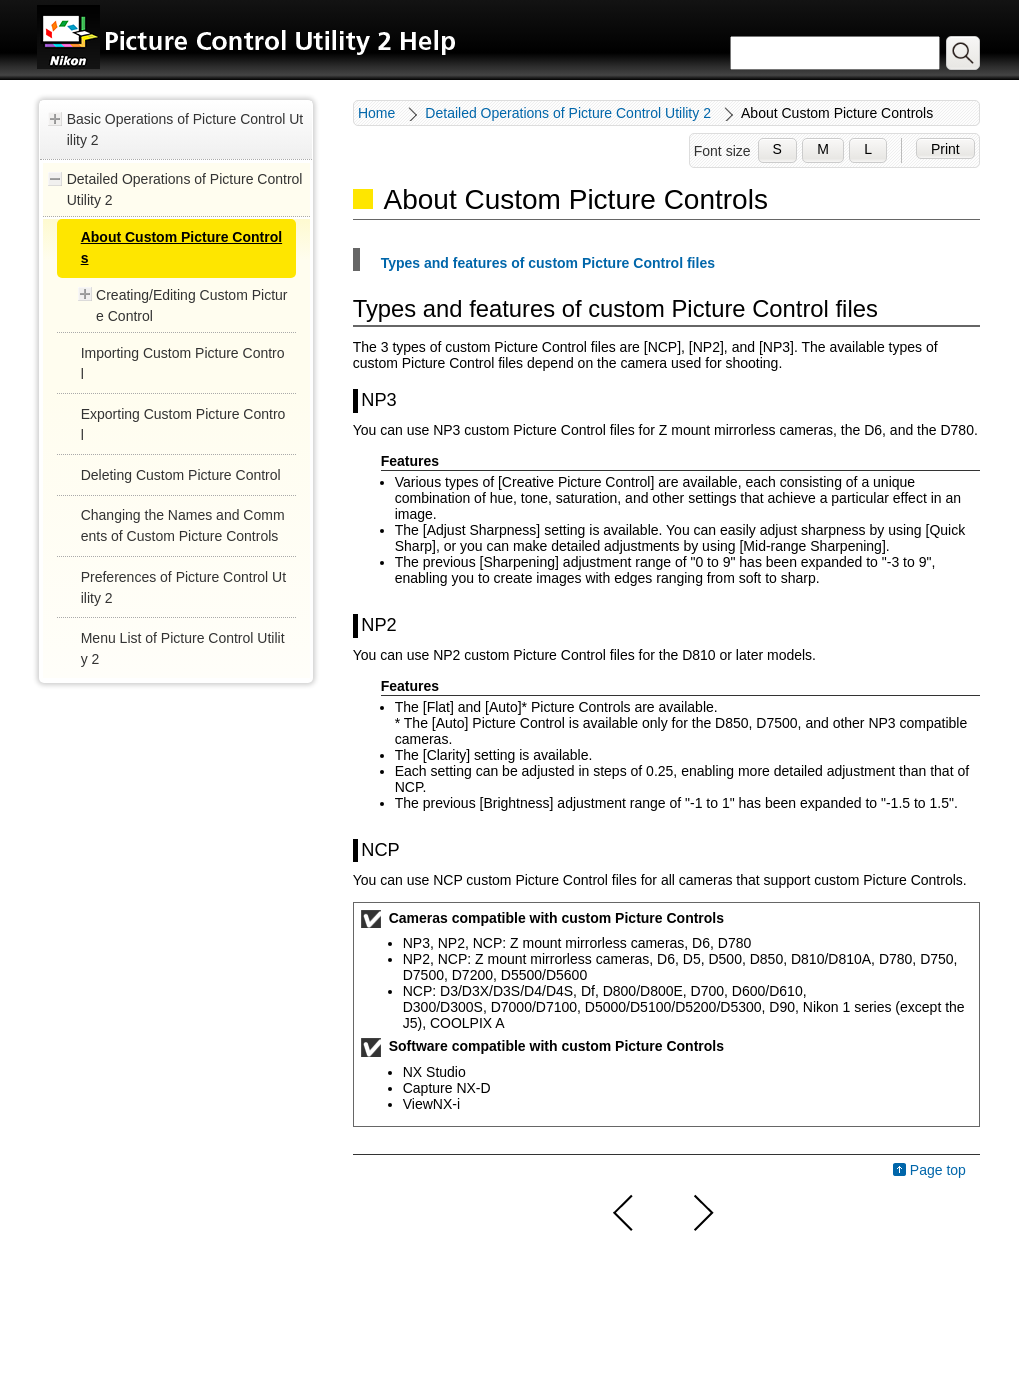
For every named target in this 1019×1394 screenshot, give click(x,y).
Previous (624, 1213)
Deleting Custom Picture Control (181, 475)
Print (945, 149)
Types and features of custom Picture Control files (548, 263)
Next (701, 1213)
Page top (938, 1170)
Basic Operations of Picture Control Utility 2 (185, 129)
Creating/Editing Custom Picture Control (191, 305)
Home (376, 113)
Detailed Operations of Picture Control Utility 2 (185, 189)
